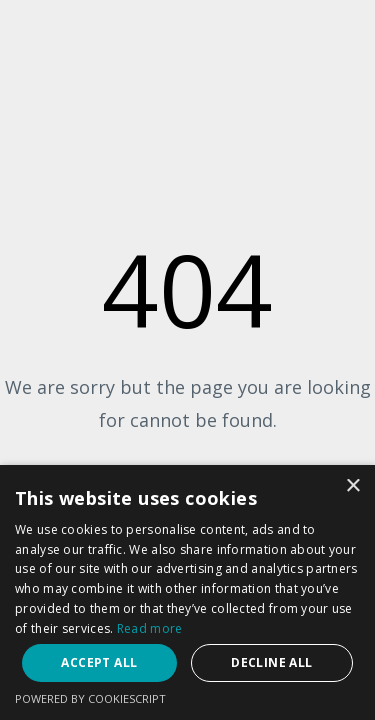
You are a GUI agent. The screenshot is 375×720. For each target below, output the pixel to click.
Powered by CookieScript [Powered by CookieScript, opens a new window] (90, 698)
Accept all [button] (99, 662)
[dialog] (187, 592)
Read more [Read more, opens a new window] (150, 628)
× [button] (352, 486)
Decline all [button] (271, 662)
